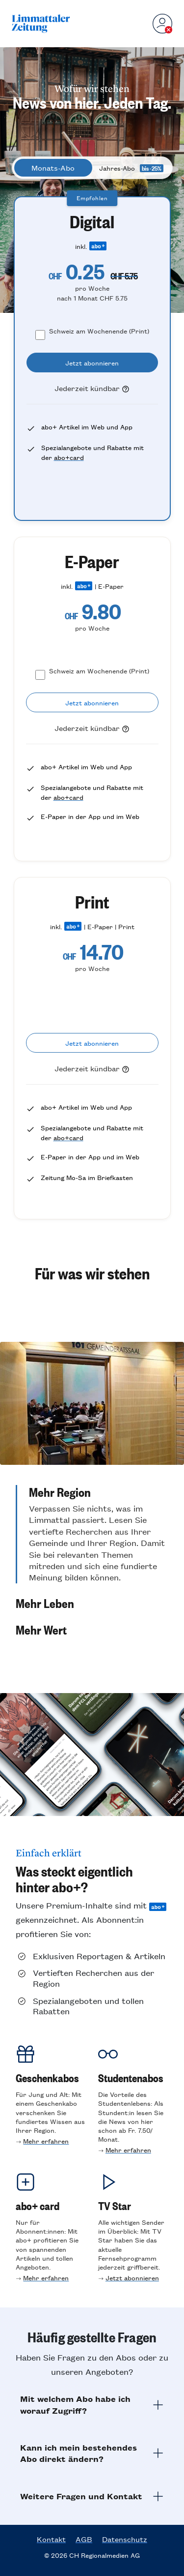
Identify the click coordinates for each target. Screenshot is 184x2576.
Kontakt (51, 2539)
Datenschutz (124, 2539)
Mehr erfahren (46, 2141)
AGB (84, 2539)
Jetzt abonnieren (132, 2277)
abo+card (69, 457)
